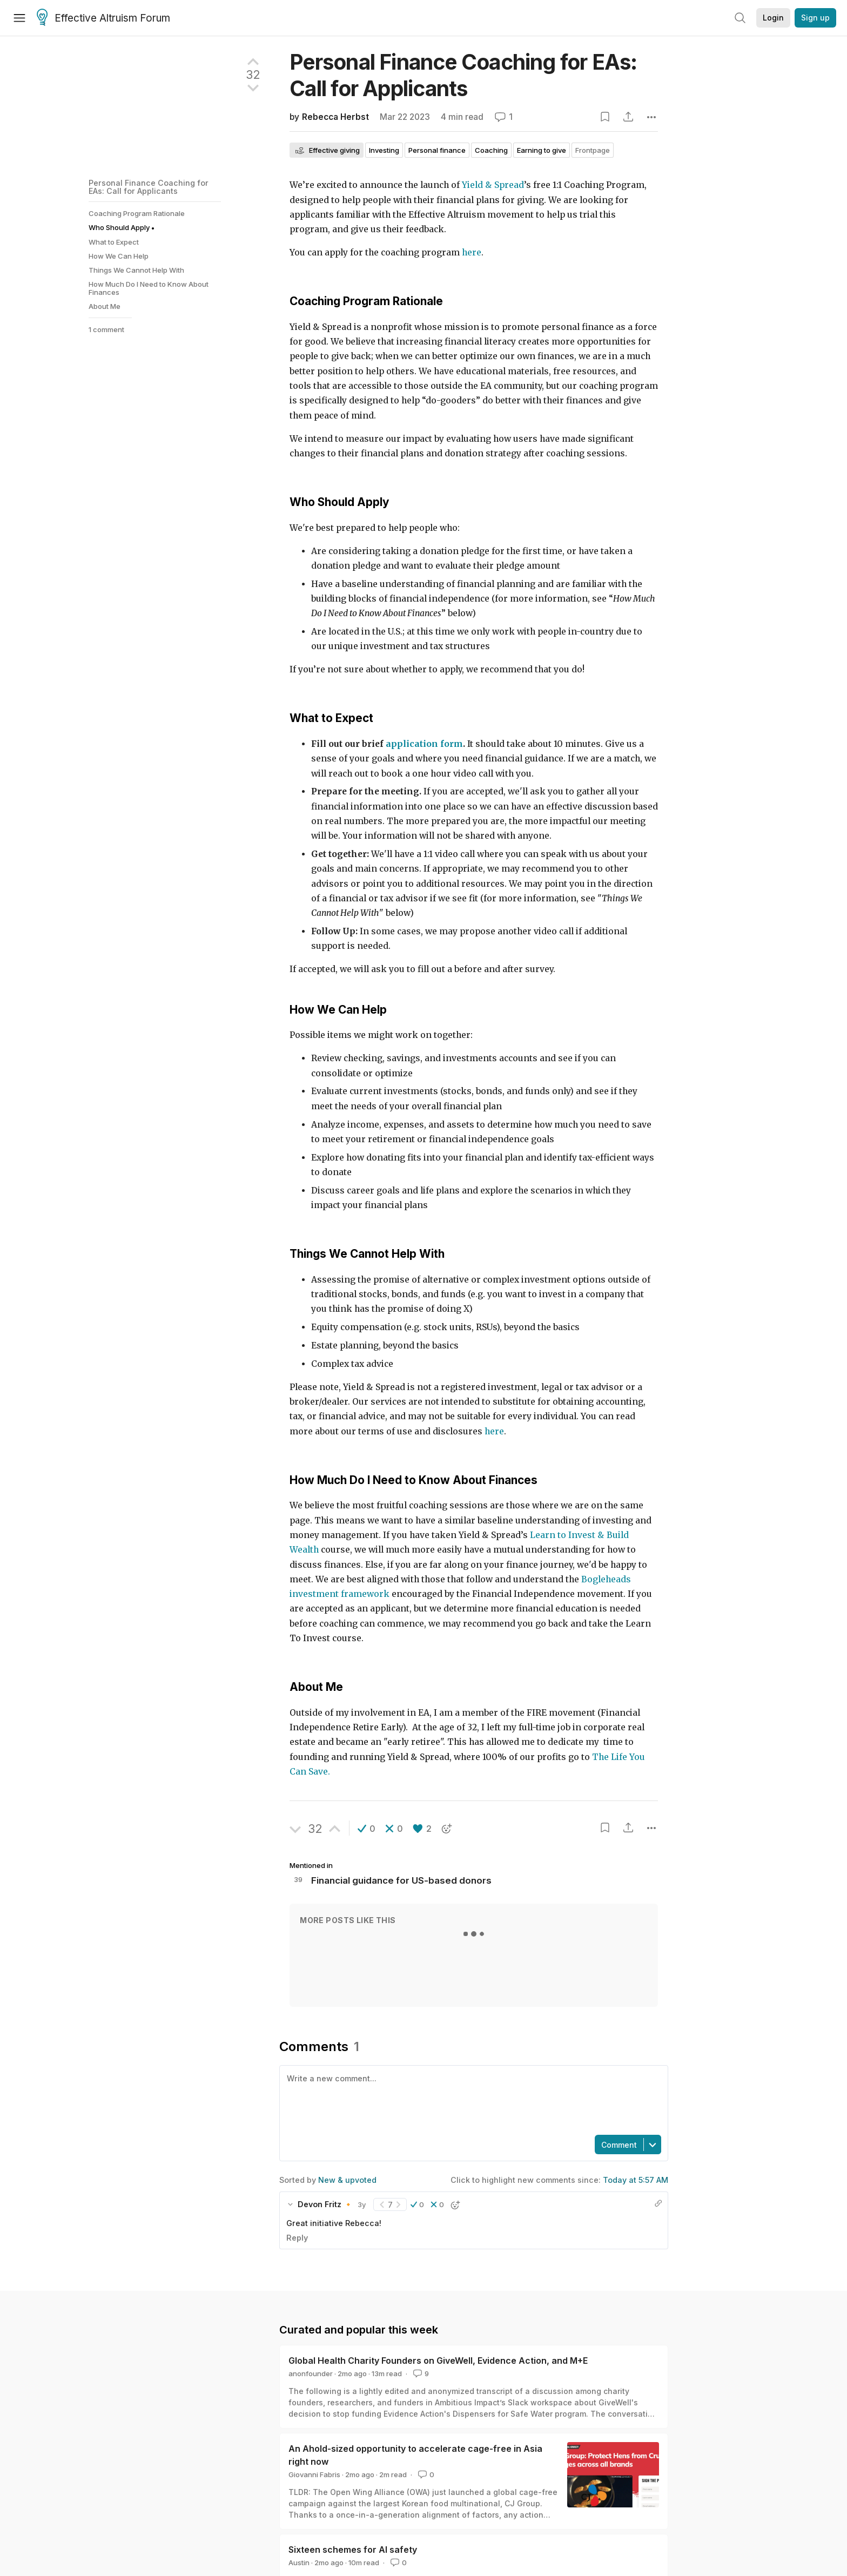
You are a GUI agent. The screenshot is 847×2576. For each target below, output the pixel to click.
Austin (299, 2562)
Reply (297, 2237)
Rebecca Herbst (335, 117)
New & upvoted (347, 2179)
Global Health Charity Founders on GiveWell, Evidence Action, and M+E (438, 2360)
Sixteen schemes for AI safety (352, 2549)
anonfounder (310, 2373)
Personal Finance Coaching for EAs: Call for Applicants (149, 186)
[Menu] (19, 18)
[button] (366, 1828)
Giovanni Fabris (314, 2474)
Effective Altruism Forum (103, 18)
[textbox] (471, 2099)
